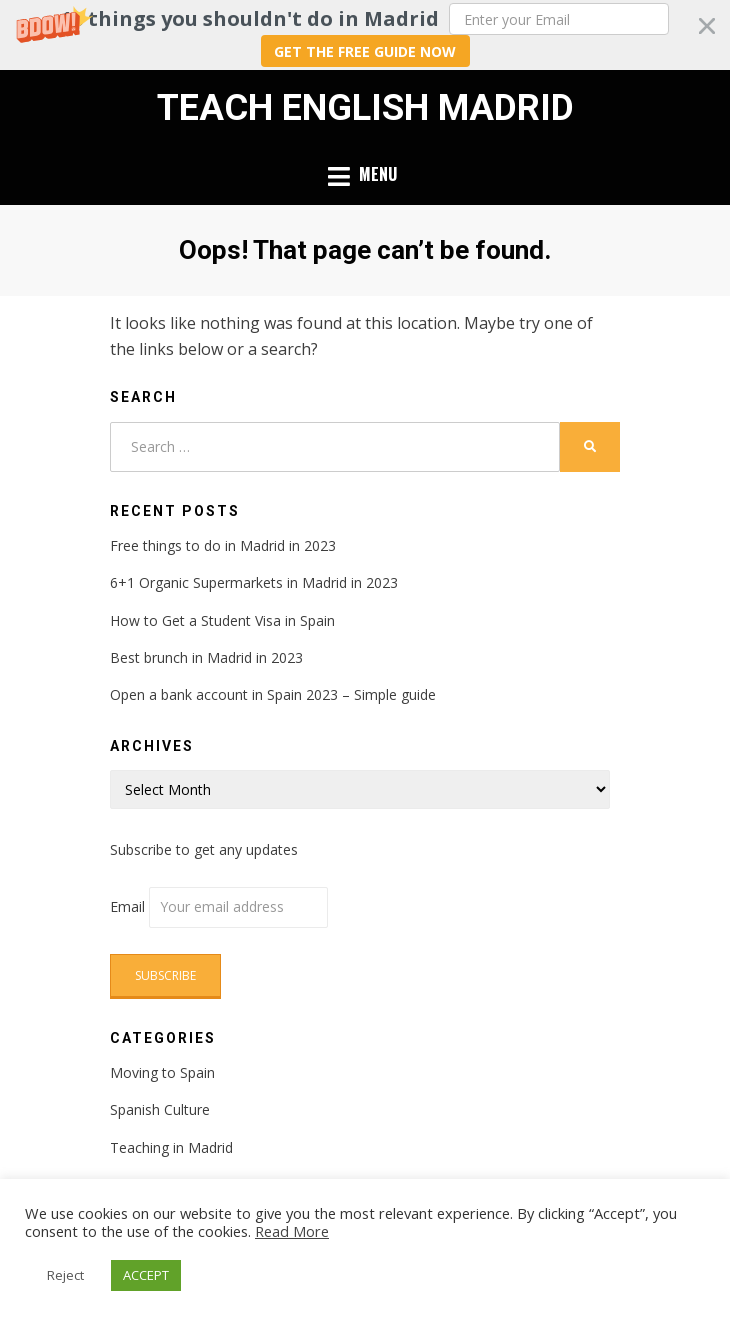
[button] (365, 35)
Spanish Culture (160, 1109)
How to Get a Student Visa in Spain (222, 620)
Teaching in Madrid (171, 1147)
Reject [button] (65, 1275)
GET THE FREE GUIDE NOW (365, 51)
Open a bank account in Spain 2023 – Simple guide (273, 694)
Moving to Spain (162, 1072)
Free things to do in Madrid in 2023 (223, 545)
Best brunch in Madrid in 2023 (206, 657)
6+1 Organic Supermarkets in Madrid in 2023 (254, 582)
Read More (292, 1231)
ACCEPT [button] (146, 1275)
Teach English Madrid (365, 108)
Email (219, 906)
